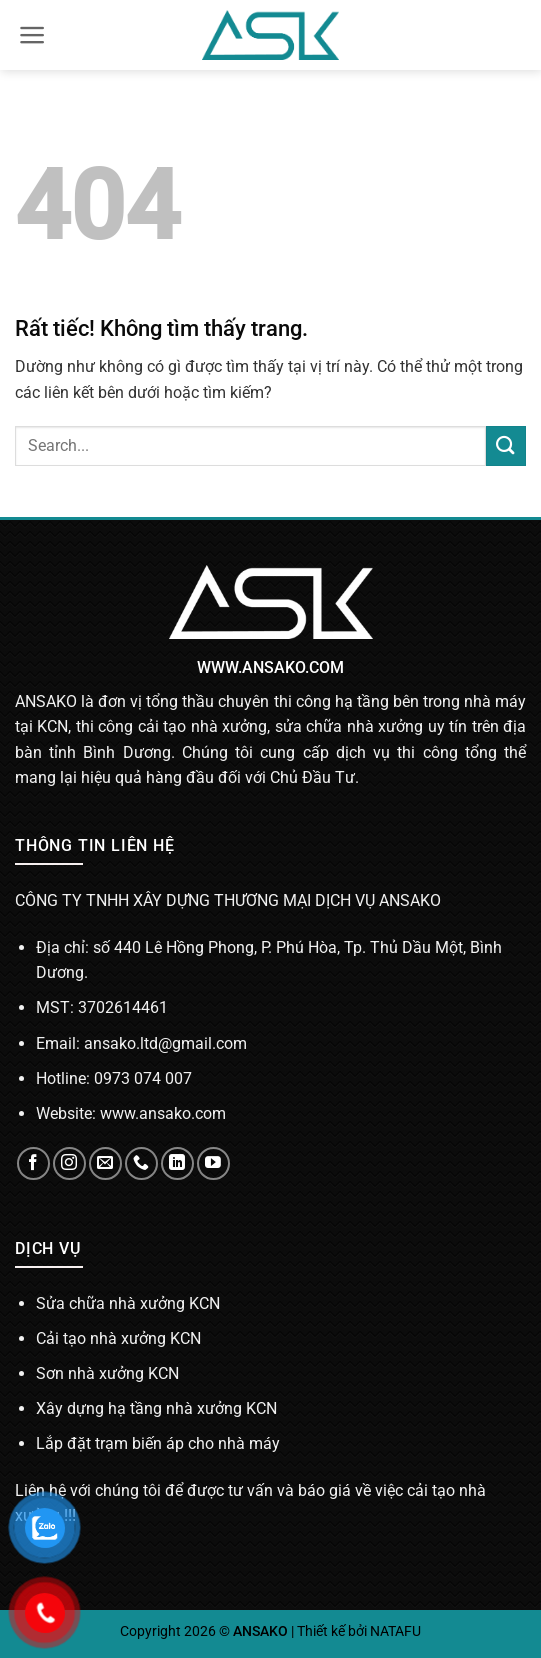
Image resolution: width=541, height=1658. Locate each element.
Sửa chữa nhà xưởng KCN (128, 1303)
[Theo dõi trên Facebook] (33, 1163)
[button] (32, 35)
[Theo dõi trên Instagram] (69, 1163)
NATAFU (395, 1631)
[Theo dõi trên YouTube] (213, 1163)
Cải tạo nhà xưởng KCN (118, 1338)
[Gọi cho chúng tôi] (141, 1163)
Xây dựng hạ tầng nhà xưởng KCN (156, 1408)
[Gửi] (506, 445)
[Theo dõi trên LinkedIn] (177, 1163)
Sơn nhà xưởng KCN (107, 1373)
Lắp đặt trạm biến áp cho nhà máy (158, 1443)
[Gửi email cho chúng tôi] (105, 1163)
